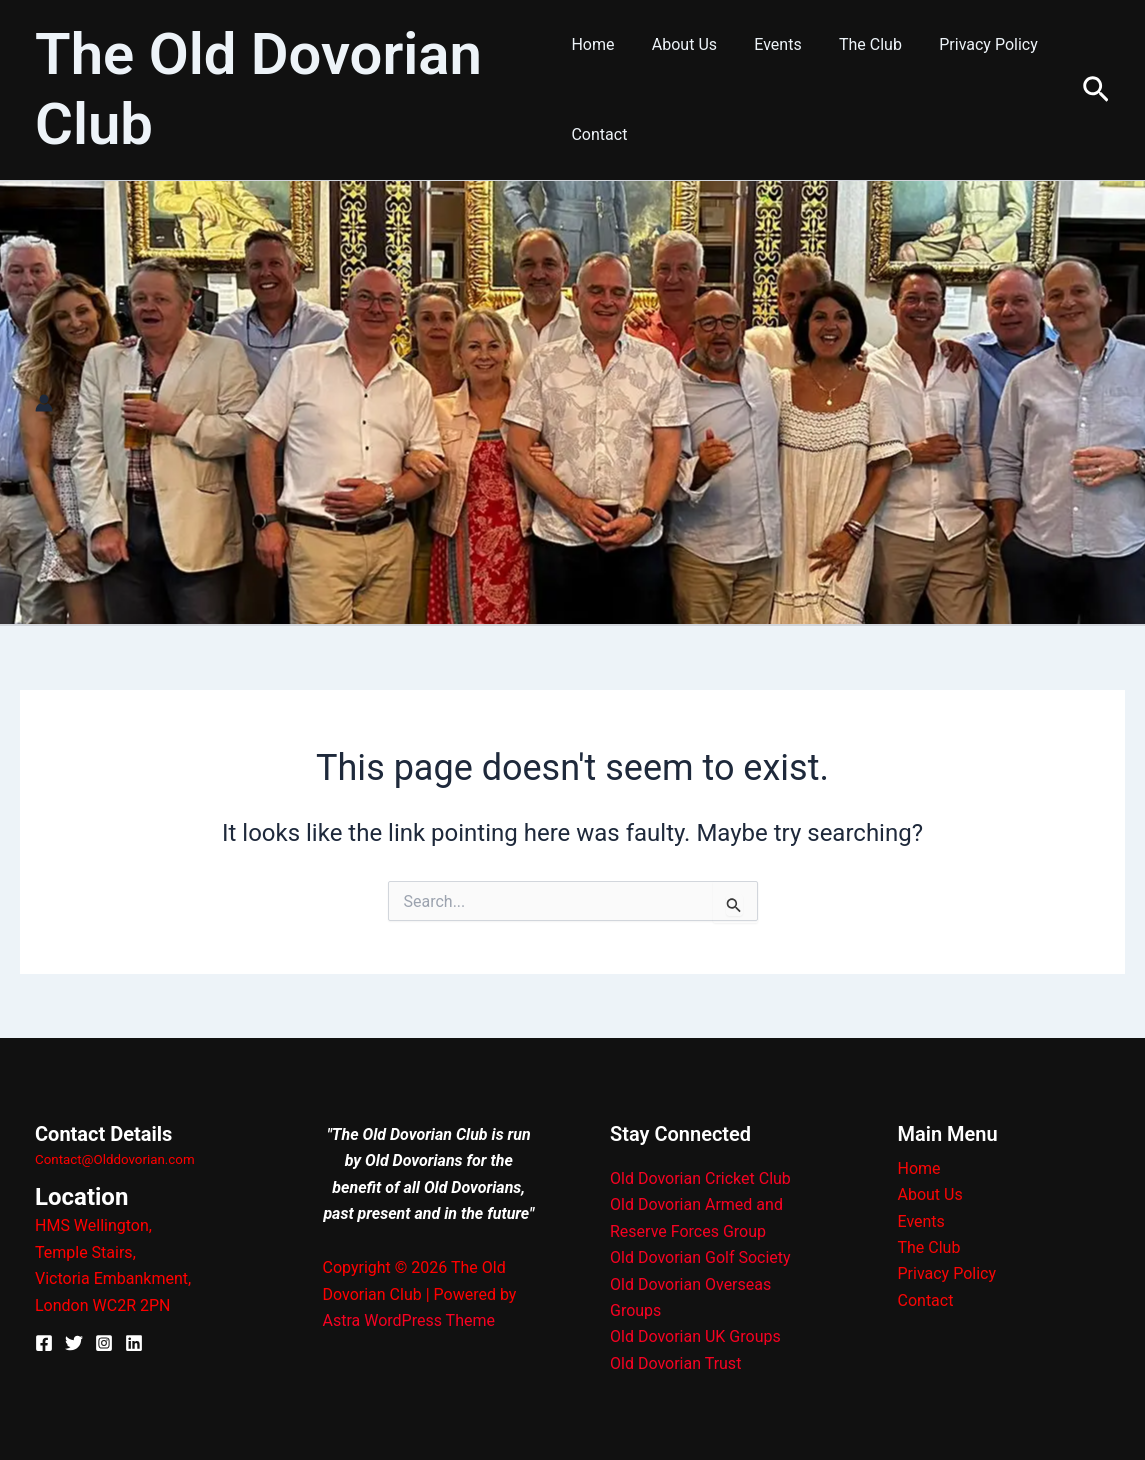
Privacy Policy (967, 44)
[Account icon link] (44, 403)
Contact (599, 134)
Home (592, 44)
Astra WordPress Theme (409, 1320)
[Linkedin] (134, 1343)
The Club (854, 44)
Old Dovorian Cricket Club (700, 1178)
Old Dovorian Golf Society (700, 1257)
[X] (74, 1343)
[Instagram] (104, 1343)
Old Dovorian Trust (675, 1363)
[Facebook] (44, 1343)
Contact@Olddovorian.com (115, 1159)
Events (767, 44)
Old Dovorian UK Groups (695, 1336)
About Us (679, 44)
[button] (1096, 90)
